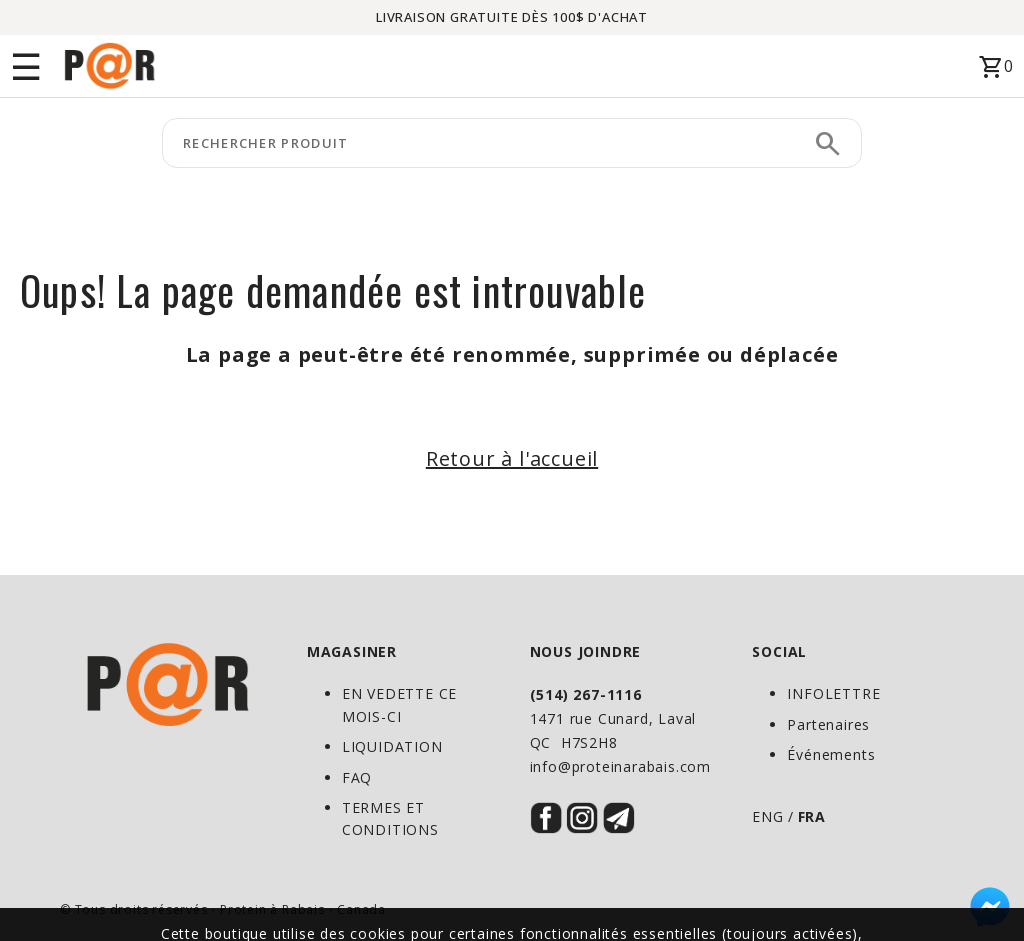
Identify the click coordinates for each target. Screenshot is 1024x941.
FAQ (357, 777)
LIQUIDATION (392, 746)
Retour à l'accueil (512, 458)
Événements (831, 754)
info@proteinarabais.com (620, 766)
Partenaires (828, 724)
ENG (767, 816)
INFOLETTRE (833, 693)
